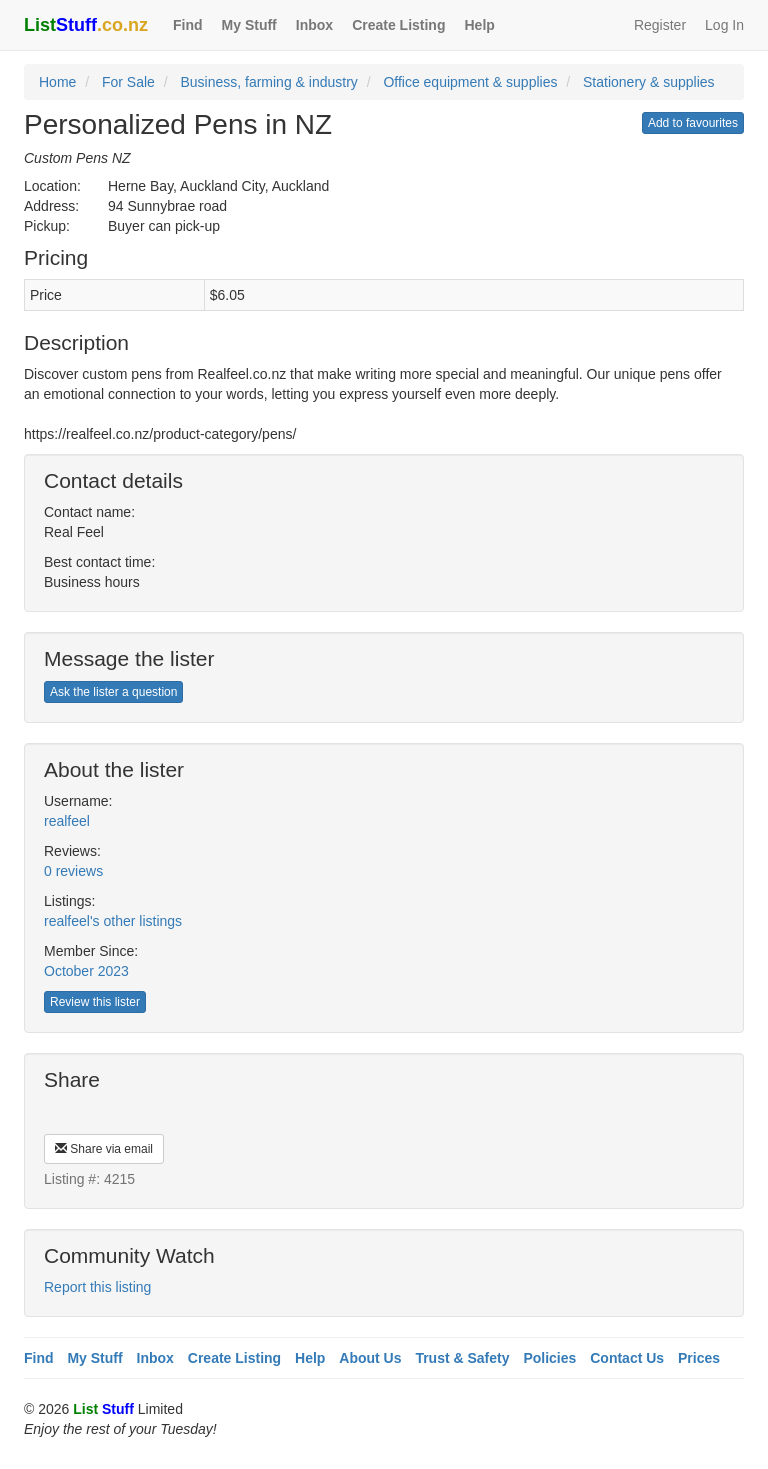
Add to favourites (693, 123)
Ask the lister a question (113, 692)
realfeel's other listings (113, 921)
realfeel (67, 821)
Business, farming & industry (268, 82)
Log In (724, 25)
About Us (370, 1358)
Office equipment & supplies (470, 82)
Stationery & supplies (649, 82)
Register (660, 25)
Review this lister (95, 1002)
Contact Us (627, 1358)
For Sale (128, 82)
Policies (549, 1358)
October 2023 (86, 971)
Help (479, 25)
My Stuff (249, 25)
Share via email (104, 1149)
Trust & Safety (462, 1358)
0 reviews (73, 871)
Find (188, 25)
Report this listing (97, 1287)
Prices (699, 1358)
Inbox (314, 25)
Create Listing (398, 25)
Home (57, 82)
